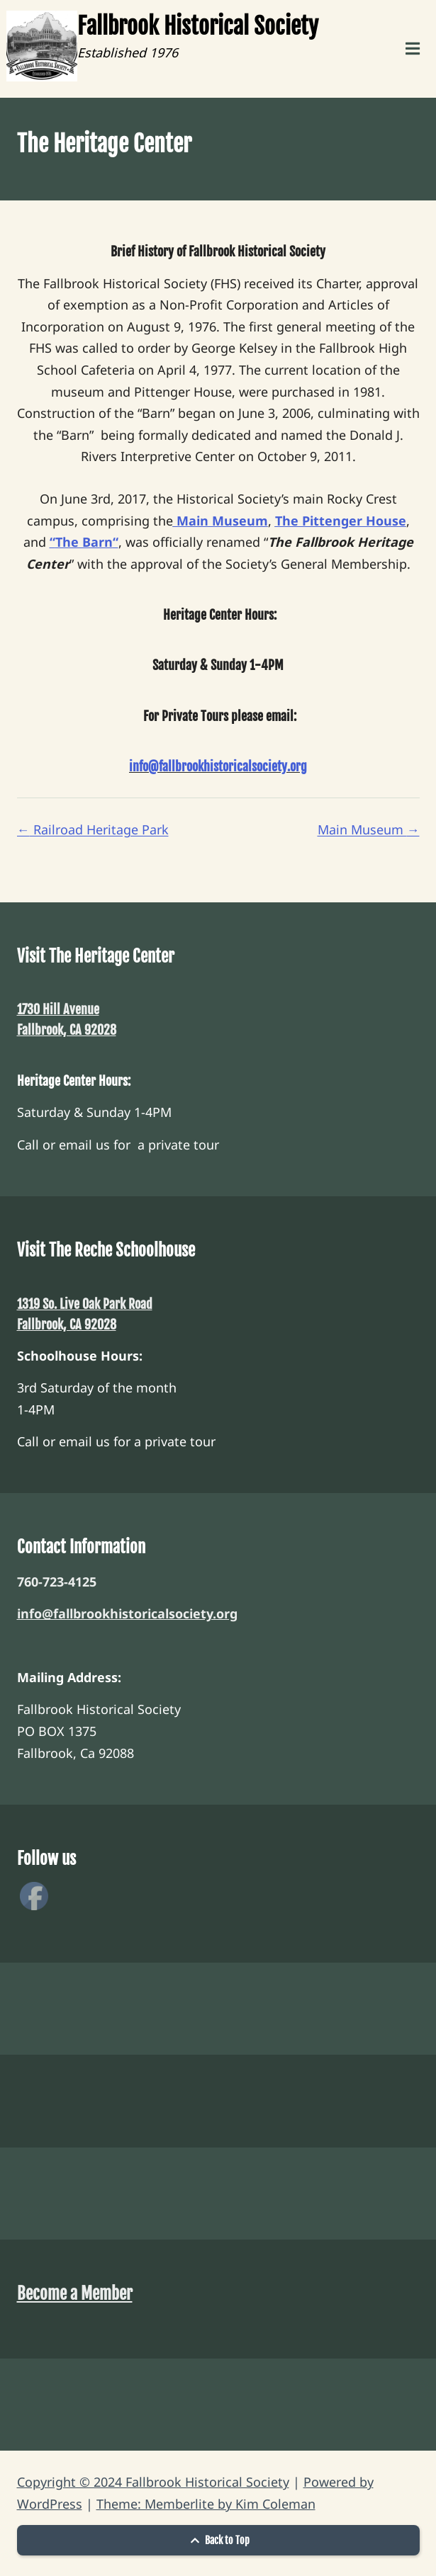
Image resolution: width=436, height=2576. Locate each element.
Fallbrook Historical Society (197, 26)
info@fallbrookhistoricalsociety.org (127, 1613)
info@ (144, 766)
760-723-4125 (56, 1581)
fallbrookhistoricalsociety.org (233, 766)
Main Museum (369, 829)
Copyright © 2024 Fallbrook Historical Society (153, 2481)
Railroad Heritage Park (93, 829)
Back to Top (218, 2540)
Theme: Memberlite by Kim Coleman (205, 2503)
